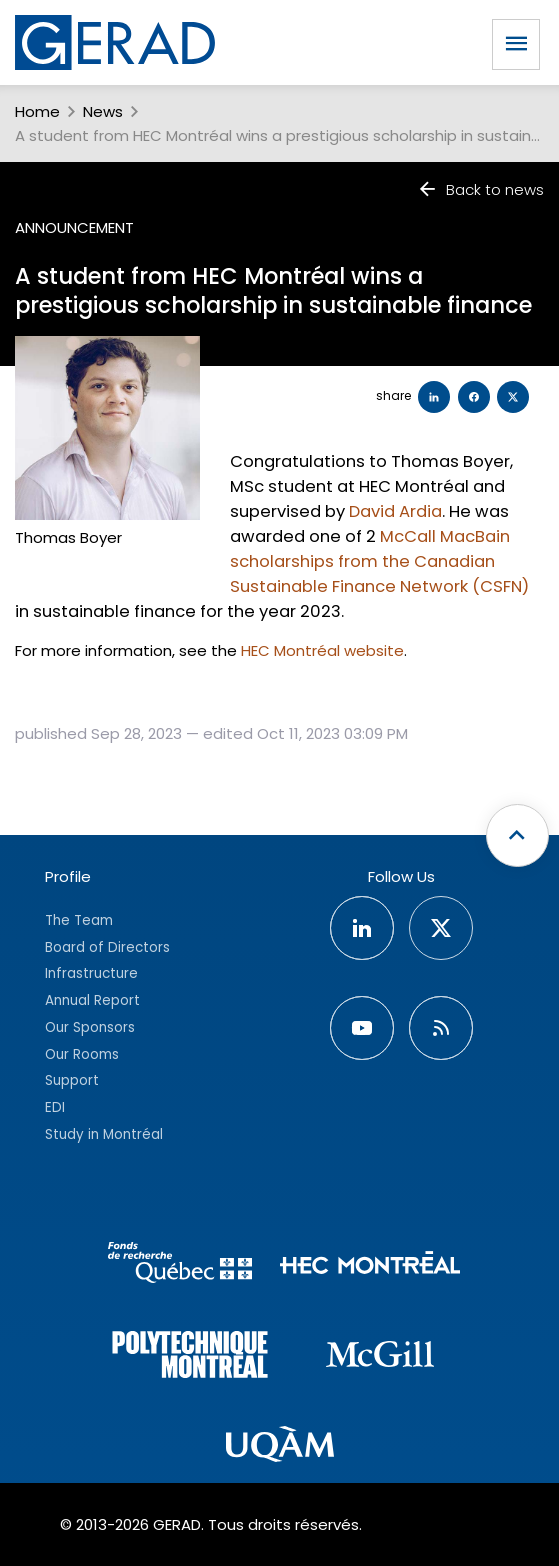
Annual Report (92, 1000)
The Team (79, 920)
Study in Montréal (104, 1134)
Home (37, 111)
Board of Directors (107, 947)
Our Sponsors (90, 1027)
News (103, 111)
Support (72, 1080)
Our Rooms (82, 1054)
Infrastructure (91, 973)
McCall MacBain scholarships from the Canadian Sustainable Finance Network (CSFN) (379, 561)
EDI (55, 1107)
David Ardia (395, 511)
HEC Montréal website (322, 650)
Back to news (480, 189)
